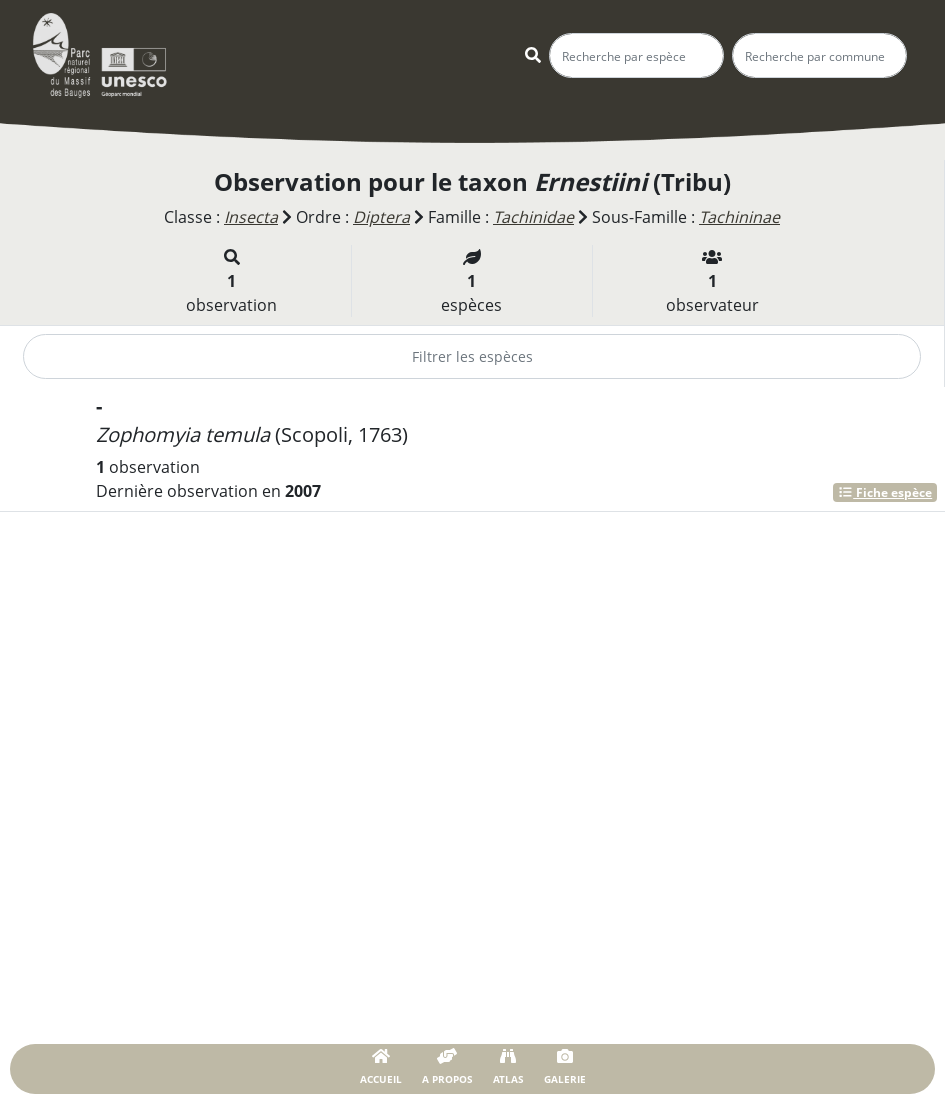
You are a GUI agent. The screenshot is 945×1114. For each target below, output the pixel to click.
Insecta (251, 217)
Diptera (381, 217)
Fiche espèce (885, 492)
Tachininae (739, 217)
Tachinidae (533, 217)
